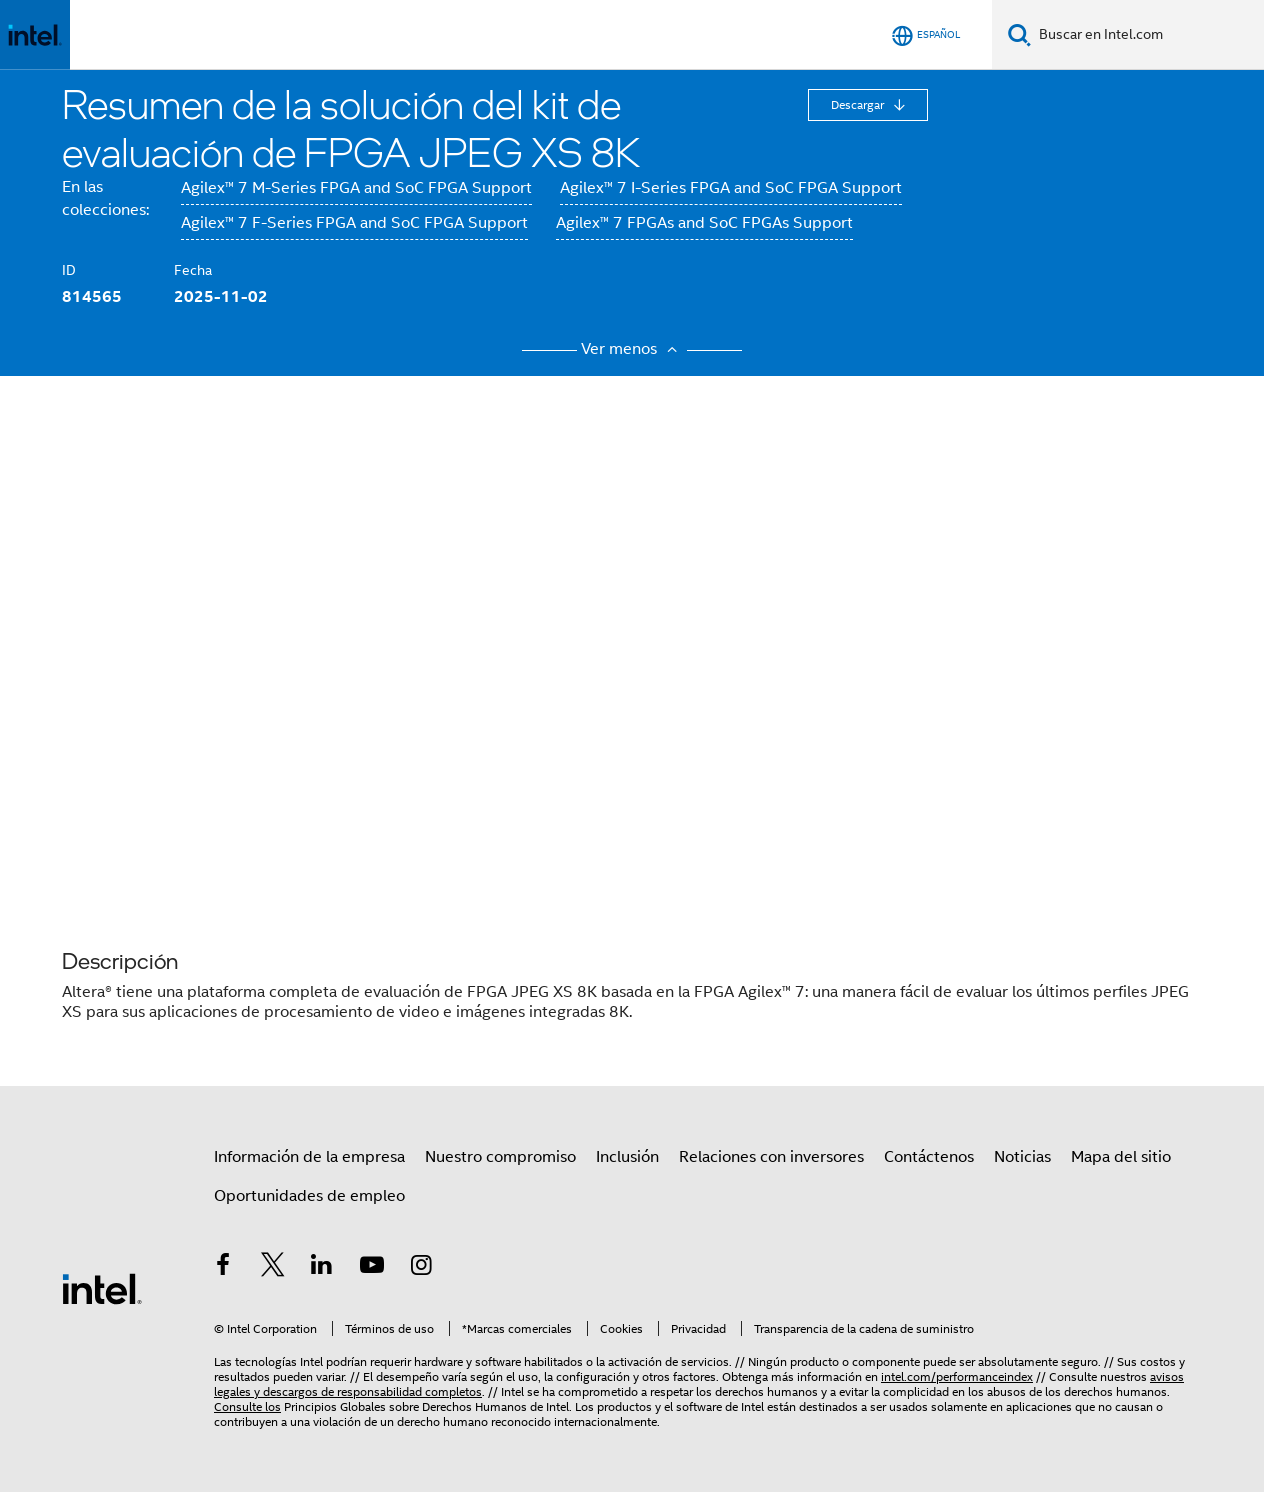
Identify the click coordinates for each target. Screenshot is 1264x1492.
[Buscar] (1019, 34)
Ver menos (632, 349)
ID (69, 270)
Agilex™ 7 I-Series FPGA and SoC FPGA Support (731, 188)
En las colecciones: (105, 198)
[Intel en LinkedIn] (322, 1268)
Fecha (193, 270)
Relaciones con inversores (771, 1157)
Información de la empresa (309, 1157)
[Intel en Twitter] (273, 1268)
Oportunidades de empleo (309, 1196)
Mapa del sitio (1121, 1157)
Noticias (1022, 1157)
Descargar (859, 104)
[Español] (926, 35)
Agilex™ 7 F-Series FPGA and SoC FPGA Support (354, 223)
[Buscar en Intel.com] (1147, 35)
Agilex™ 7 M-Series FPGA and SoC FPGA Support (356, 188)
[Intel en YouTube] (372, 1268)
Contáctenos (929, 1157)
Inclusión (627, 1157)
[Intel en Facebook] (223, 1268)
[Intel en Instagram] (421, 1268)
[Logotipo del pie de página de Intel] (102, 1288)
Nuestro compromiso (500, 1157)
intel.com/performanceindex (957, 1376)
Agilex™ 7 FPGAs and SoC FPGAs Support (704, 223)
